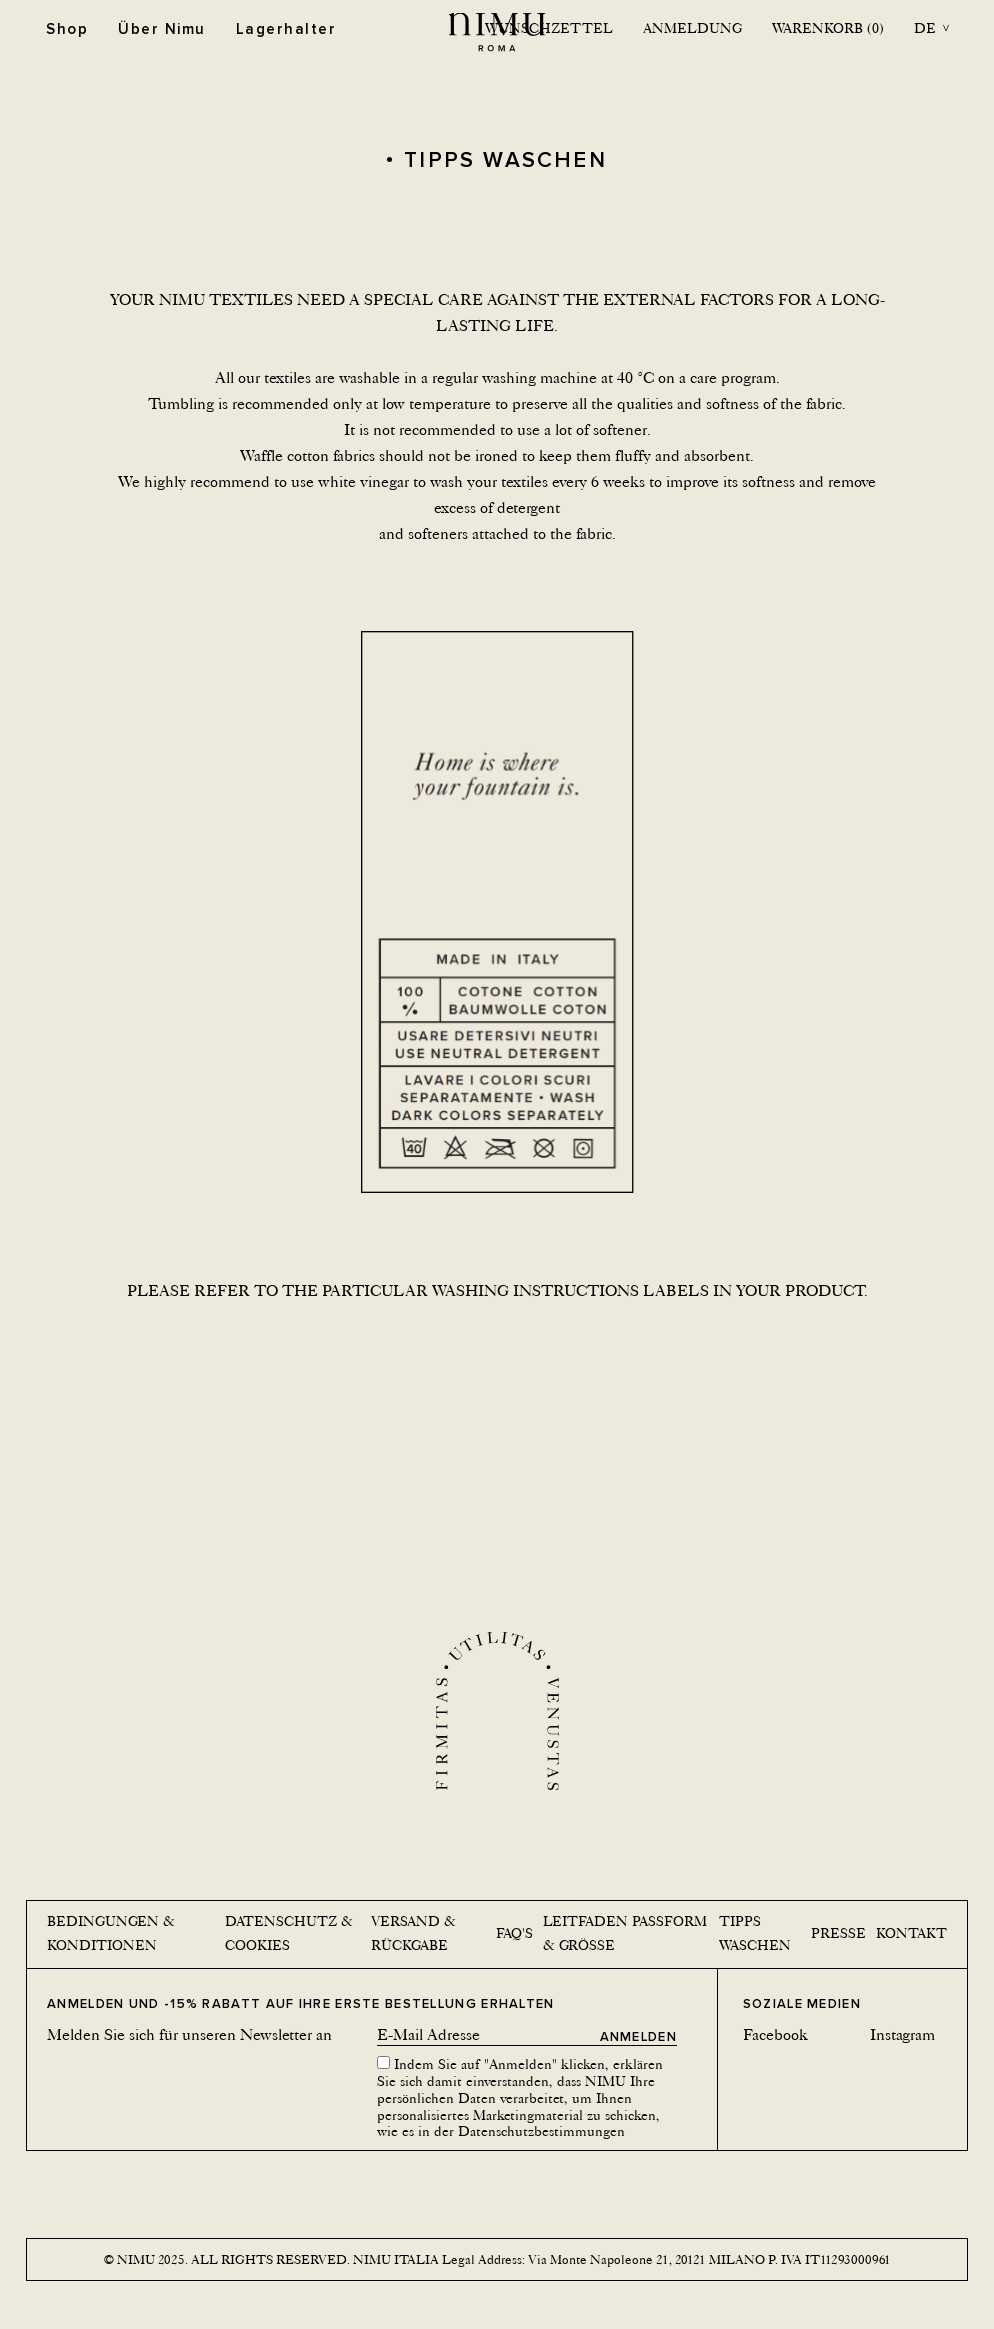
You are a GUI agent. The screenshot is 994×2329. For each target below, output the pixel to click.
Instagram (902, 2034)
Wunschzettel (549, 28)
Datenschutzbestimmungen (541, 2131)
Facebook (775, 2034)
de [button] (925, 28)
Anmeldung (692, 28)
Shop (67, 28)
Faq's (514, 1933)
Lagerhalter (286, 28)
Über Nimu (162, 28)
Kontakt (911, 1933)
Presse (838, 1933)
